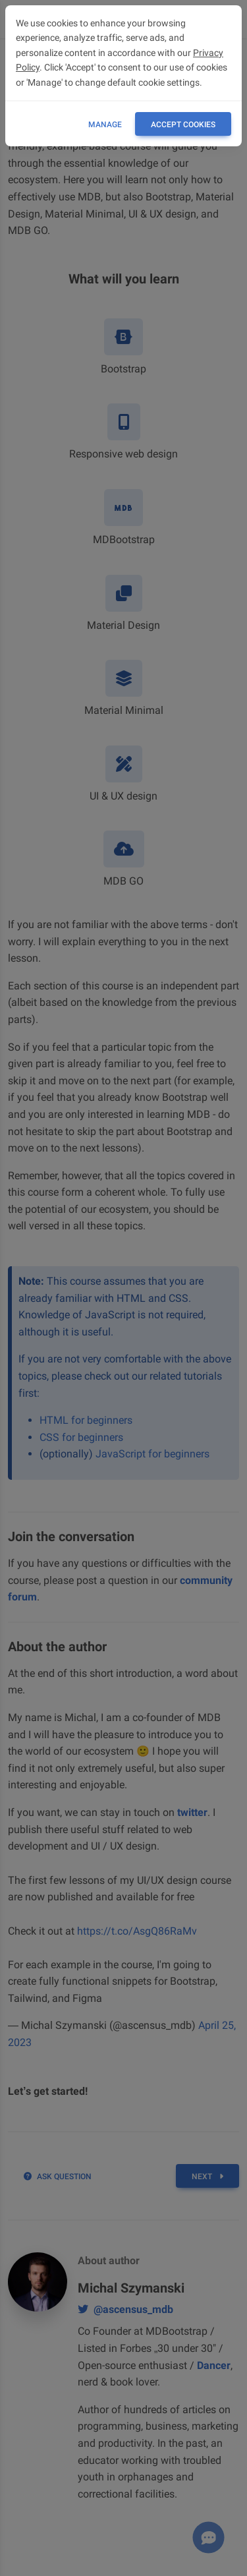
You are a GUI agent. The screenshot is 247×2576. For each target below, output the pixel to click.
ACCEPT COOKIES (183, 124)
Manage (105, 124)
